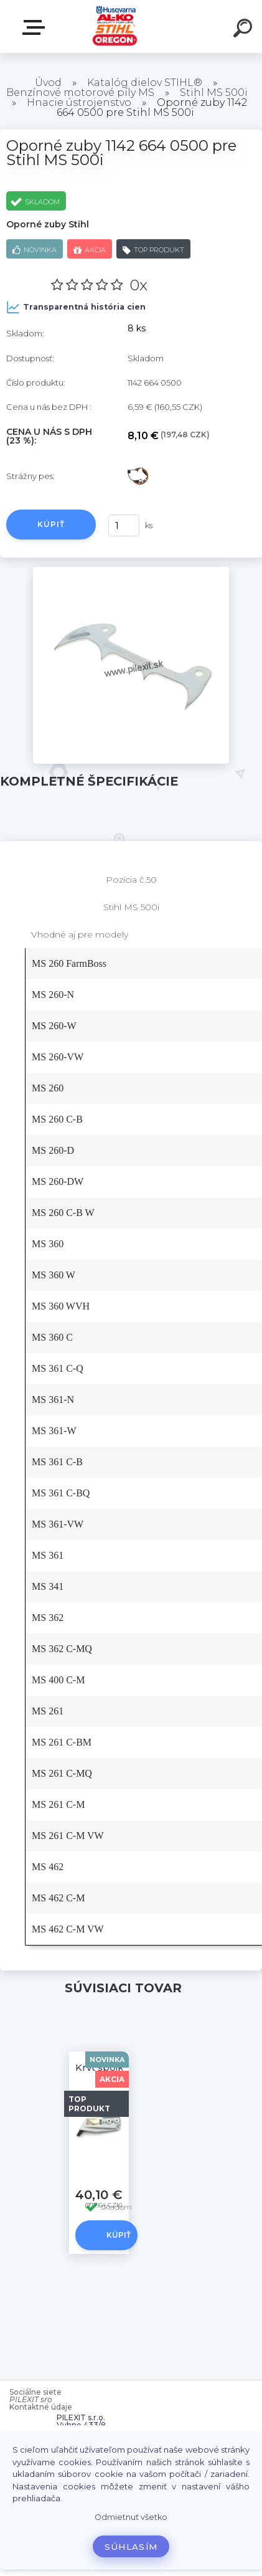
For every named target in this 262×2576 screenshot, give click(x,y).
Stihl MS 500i (214, 92)
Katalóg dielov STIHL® (144, 82)
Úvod (48, 82)
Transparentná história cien (76, 307)
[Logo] (115, 26)
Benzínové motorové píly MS (80, 92)
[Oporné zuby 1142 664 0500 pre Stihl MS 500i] (131, 571)
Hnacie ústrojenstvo (79, 102)
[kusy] (123, 525)
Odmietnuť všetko (131, 2517)
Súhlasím (131, 2547)
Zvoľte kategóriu (36, 27)
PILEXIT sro (30, 2399)
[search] (244, 30)
